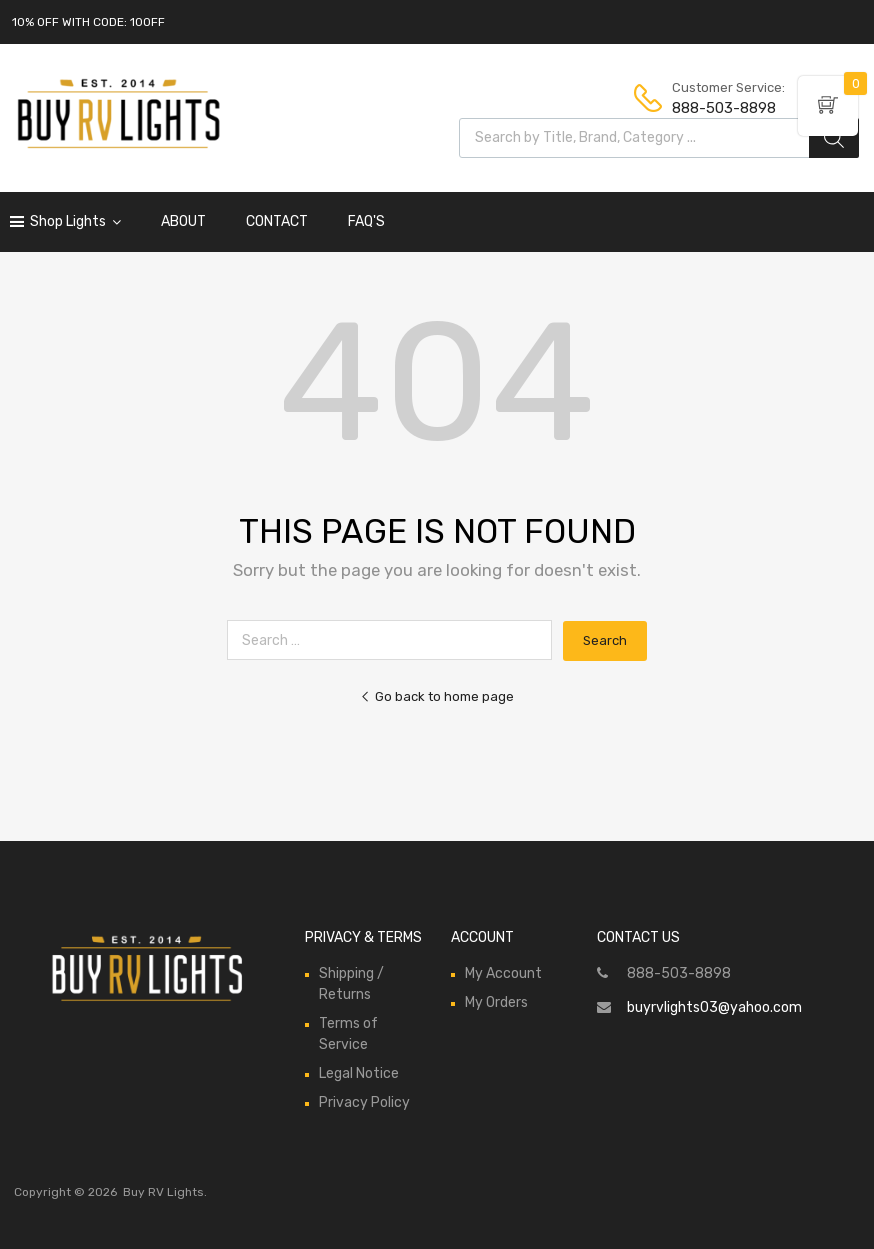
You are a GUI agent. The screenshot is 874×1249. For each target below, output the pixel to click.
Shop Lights (75, 222)
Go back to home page (437, 696)
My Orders (496, 1002)
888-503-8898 (721, 108)
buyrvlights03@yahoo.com (714, 1007)
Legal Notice (359, 1073)
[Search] (834, 138)
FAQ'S (366, 221)
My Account (503, 973)
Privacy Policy (364, 1102)
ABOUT (183, 221)
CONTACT (277, 221)
